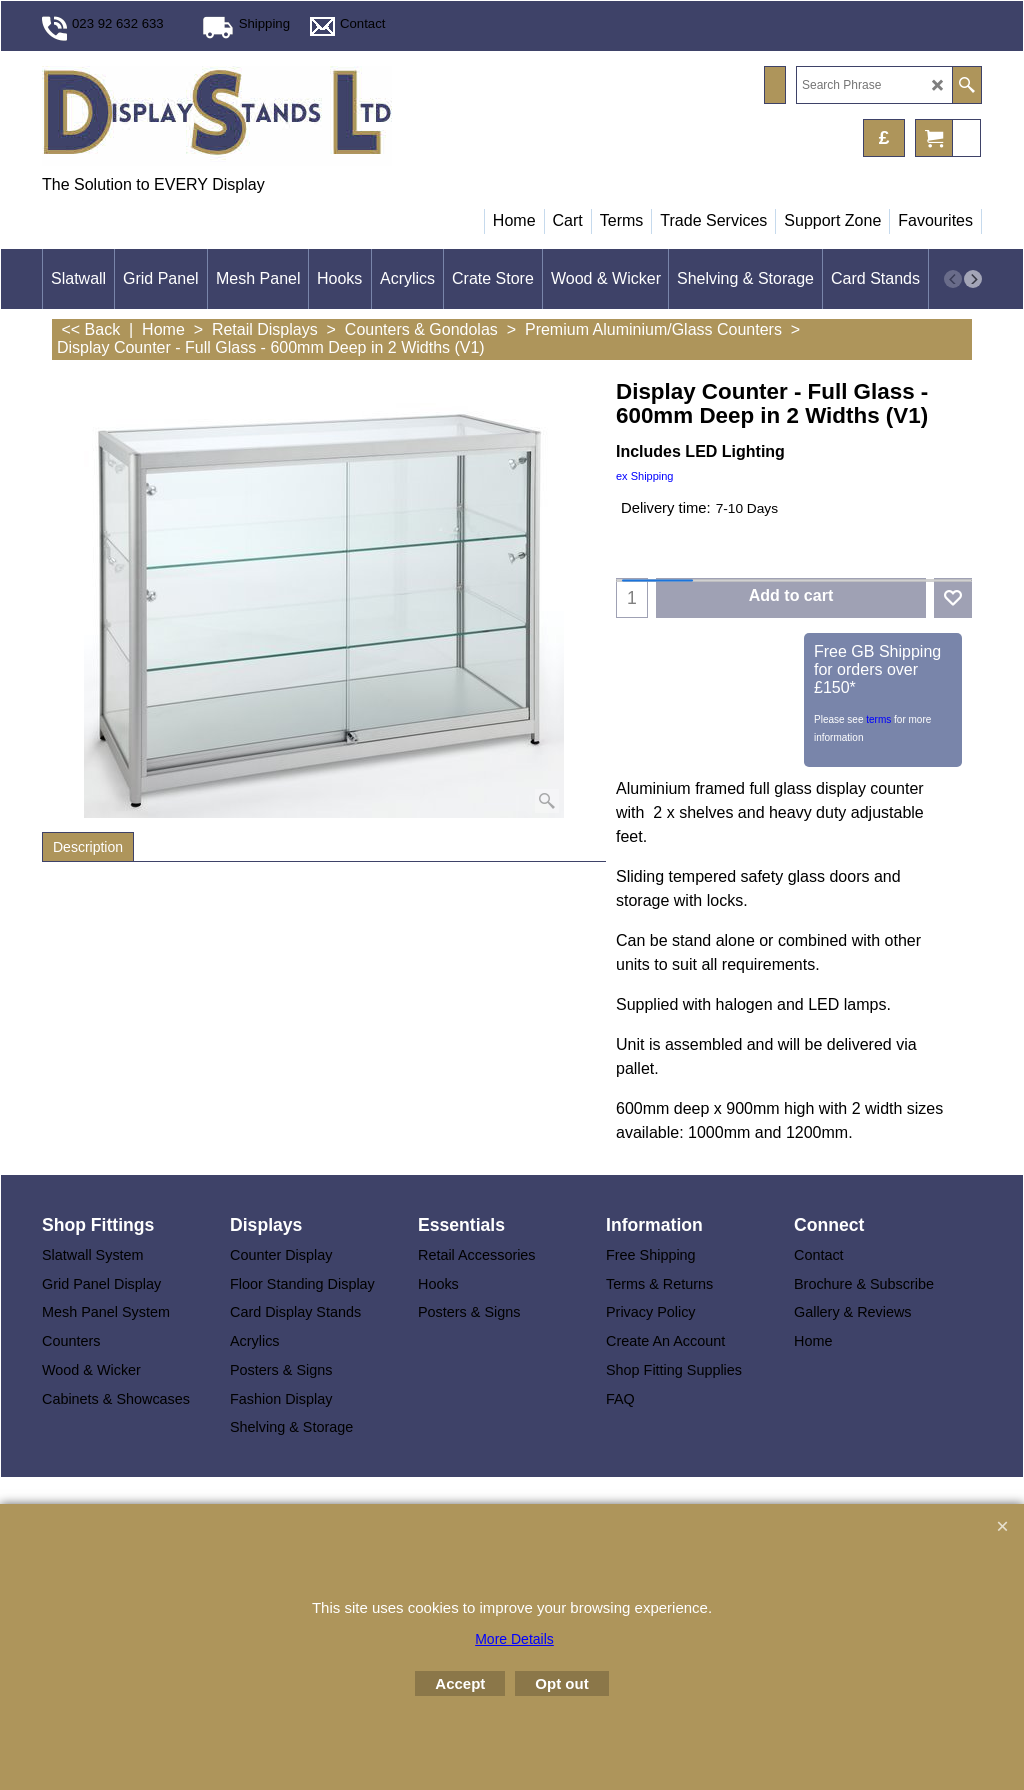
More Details (514, 1639)
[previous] (953, 279)
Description (88, 847)
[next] (973, 279)
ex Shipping (645, 476)
